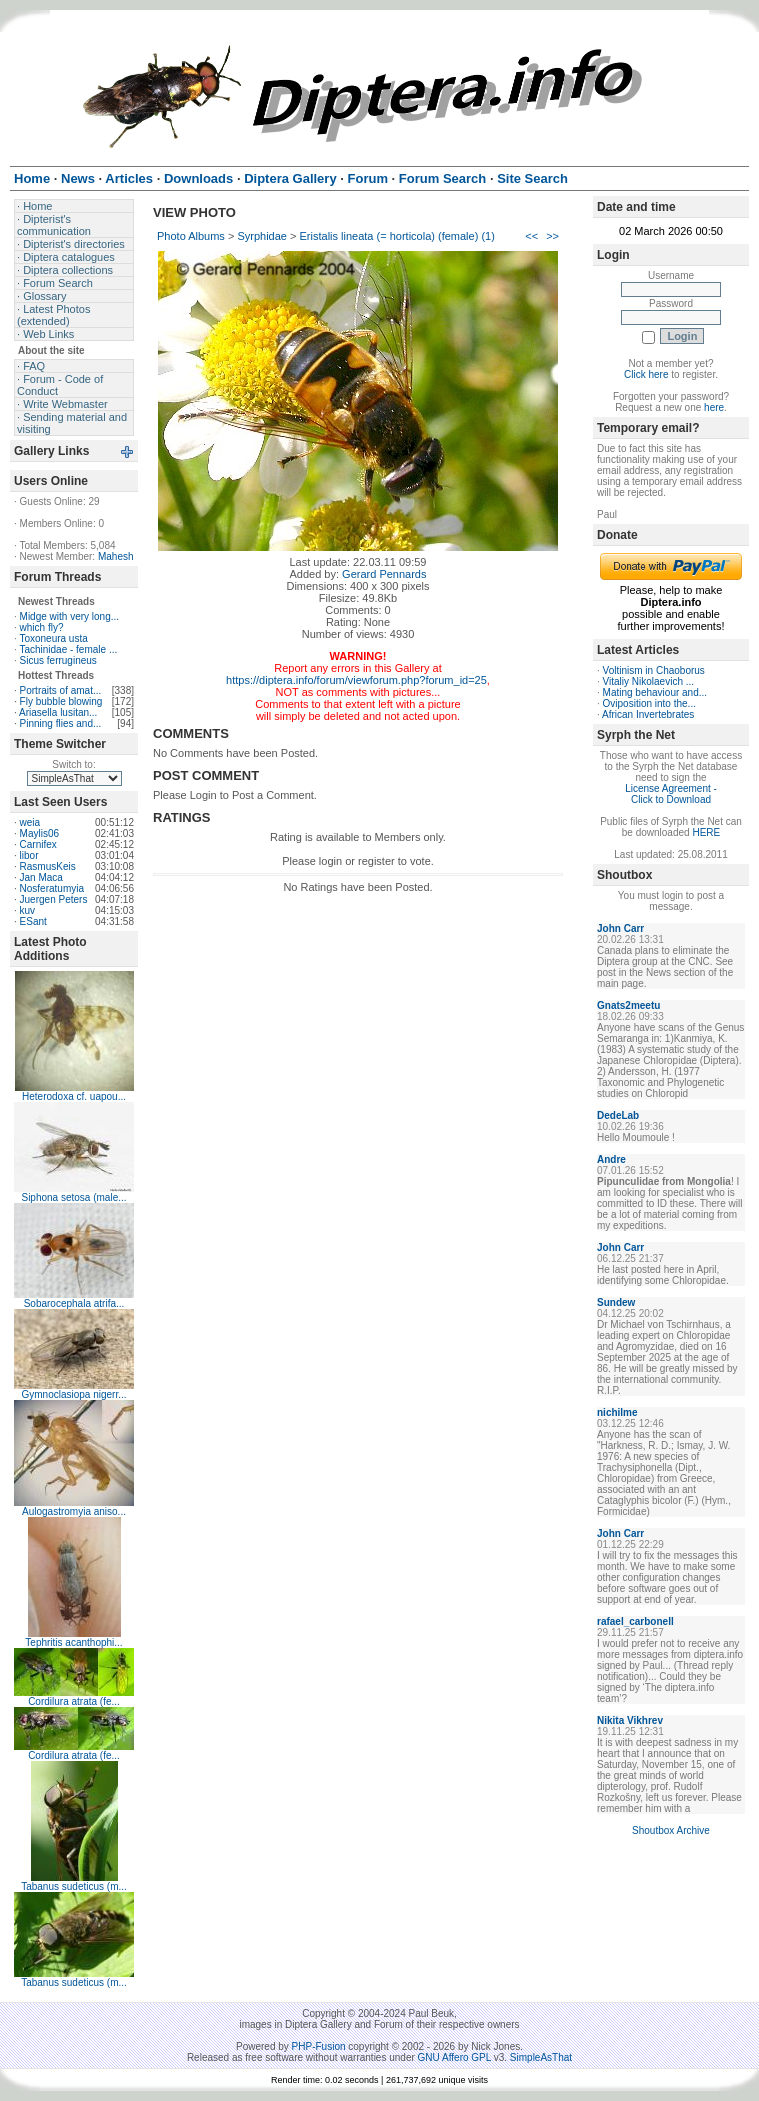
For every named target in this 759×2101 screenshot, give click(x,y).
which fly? (42, 627)
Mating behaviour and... (655, 692)
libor (29, 855)
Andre (611, 1159)
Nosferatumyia (52, 888)
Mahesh (116, 556)
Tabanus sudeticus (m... (74, 1886)
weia (30, 822)
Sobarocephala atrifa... (74, 1303)
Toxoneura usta (53, 638)
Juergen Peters (54, 899)
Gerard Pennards (384, 574)
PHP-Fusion (319, 2046)
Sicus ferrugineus (58, 660)
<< (531, 236)
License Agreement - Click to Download (671, 794)
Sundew (616, 1302)
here (714, 407)
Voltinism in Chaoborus (654, 670)
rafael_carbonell (635, 1621)
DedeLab (618, 1115)
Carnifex (38, 844)
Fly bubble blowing (61, 701)
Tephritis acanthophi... (73, 1642)
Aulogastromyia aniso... (74, 1511)
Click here (646, 374)
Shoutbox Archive (671, 1830)
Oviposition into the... (649, 703)
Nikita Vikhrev (630, 1720)
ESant (33, 921)
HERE (706, 832)
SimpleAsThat (541, 2057)
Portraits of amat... (61, 690)
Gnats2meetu (628, 1005)
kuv (28, 910)
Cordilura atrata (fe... (74, 1701)
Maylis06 (39, 833)
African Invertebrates (648, 714)
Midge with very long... (70, 616)
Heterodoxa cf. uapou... (74, 1096)
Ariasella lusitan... (58, 712)
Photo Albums (191, 236)
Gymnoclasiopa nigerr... (73, 1394)
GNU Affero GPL (454, 2057)
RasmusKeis (48, 866)
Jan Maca (41, 877)
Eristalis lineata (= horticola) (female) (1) (397, 236)
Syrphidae (262, 236)
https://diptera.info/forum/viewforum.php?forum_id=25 (356, 680)
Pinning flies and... (61, 723)
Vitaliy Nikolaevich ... (649, 681)
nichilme (617, 1412)
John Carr (620, 928)
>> (552, 236)
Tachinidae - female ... (68, 649)
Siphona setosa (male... (73, 1197)
